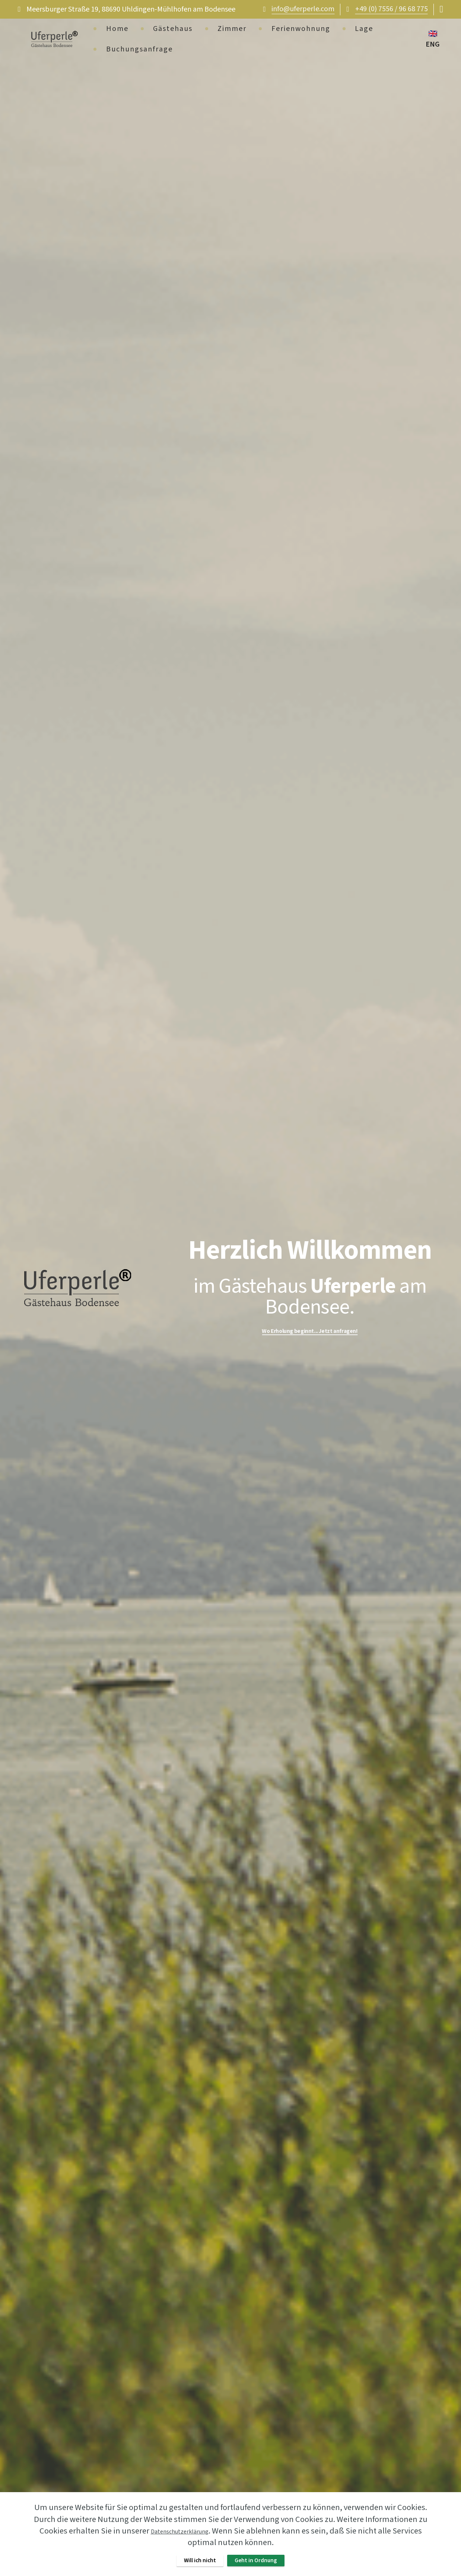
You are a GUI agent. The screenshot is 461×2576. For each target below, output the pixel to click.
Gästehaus (173, 28)
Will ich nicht (191, 2558)
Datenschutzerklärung (179, 2527)
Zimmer (232, 28)
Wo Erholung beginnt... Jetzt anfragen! (309, 1331)
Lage (364, 28)
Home (117, 28)
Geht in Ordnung (263, 2558)
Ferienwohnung (300, 28)
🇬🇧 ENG (433, 39)
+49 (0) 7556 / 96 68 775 (391, 9)
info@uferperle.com (302, 9)
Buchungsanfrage (139, 49)
